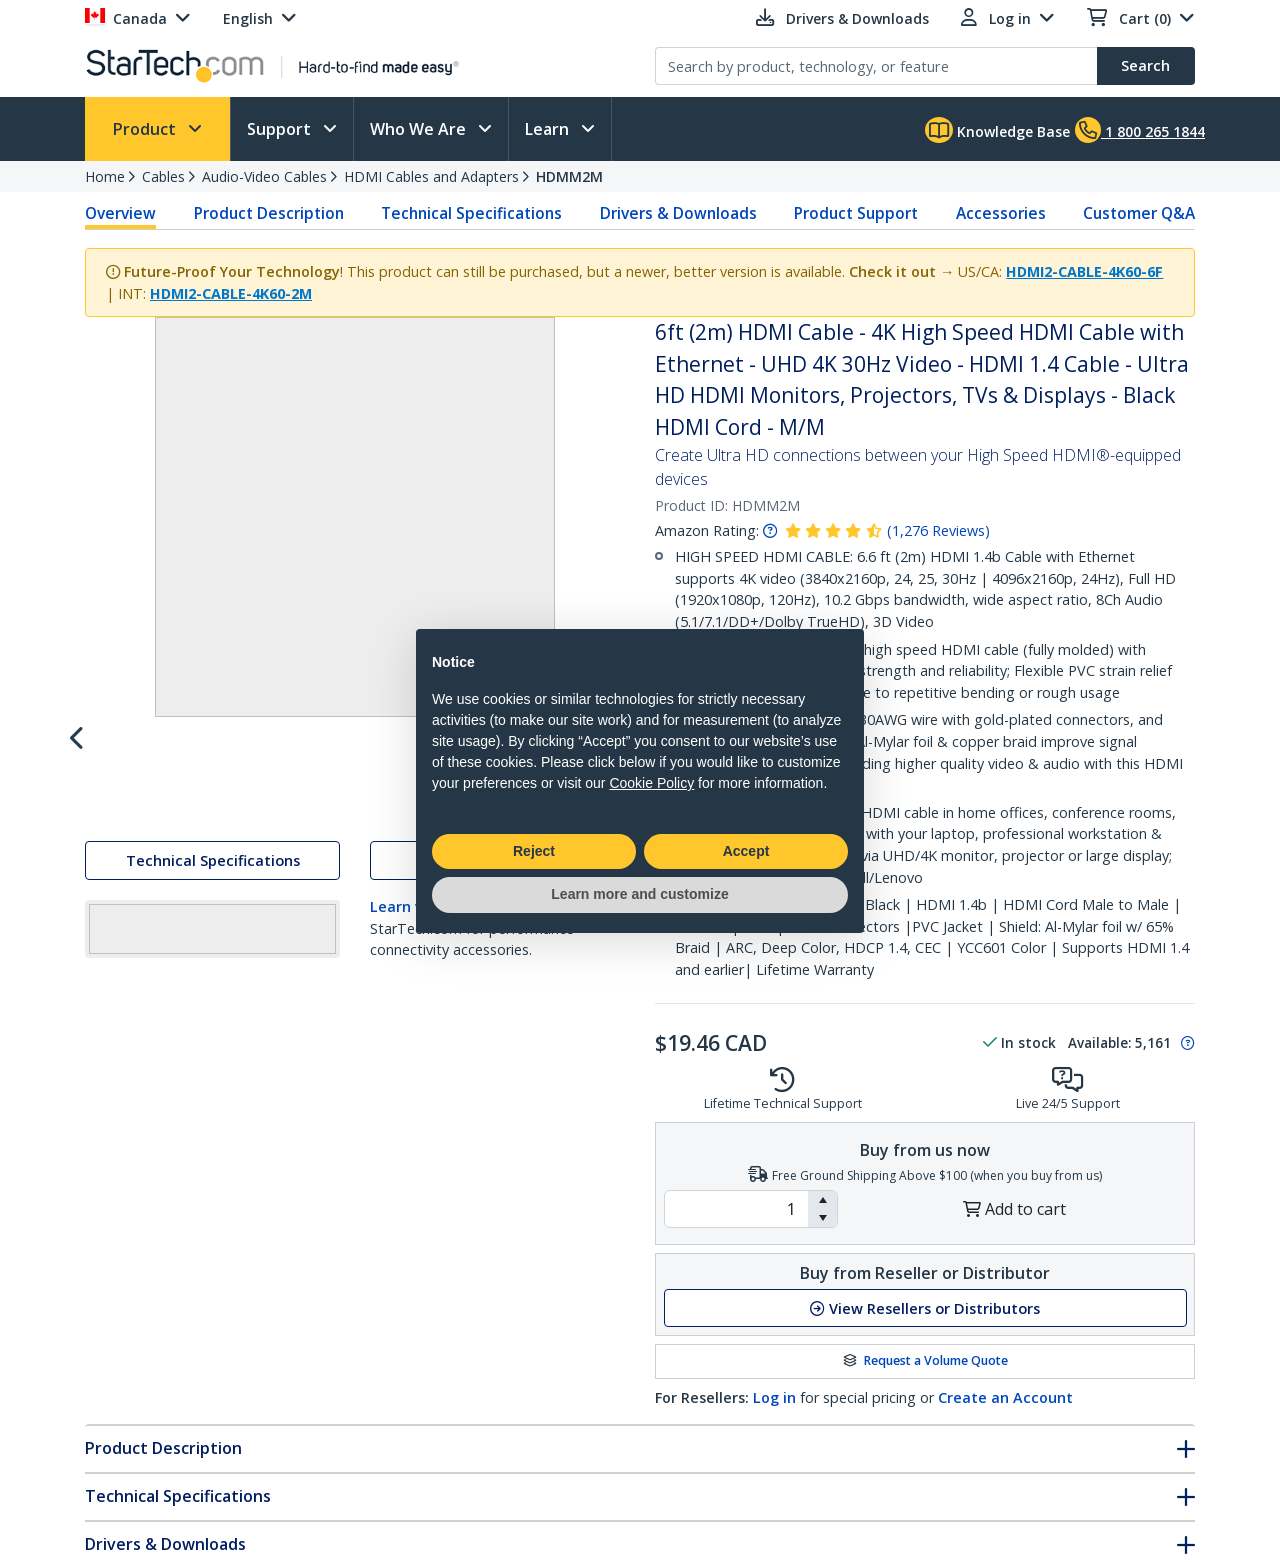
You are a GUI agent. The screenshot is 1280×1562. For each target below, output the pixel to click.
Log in (774, 1397)
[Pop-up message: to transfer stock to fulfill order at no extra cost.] (1185, 1043)
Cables (163, 176)
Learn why (407, 1083)
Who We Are (420, 129)
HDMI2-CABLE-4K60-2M (231, 293)
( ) (938, 530)
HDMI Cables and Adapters (431, 176)
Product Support (856, 213)
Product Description (269, 213)
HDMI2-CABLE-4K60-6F (1084, 271)
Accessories (1001, 213)
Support (281, 129)
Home (105, 176)
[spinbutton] (736, 1209)
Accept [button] (746, 851)
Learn (549, 129)
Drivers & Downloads (678, 213)
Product (146, 129)
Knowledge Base (997, 130)
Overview (120, 213)
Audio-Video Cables (264, 176)
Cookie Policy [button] (651, 783)
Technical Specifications (471, 213)
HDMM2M (569, 176)
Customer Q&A (1139, 213)
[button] (822, 1200)
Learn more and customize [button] (639, 894)
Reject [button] (534, 851)
